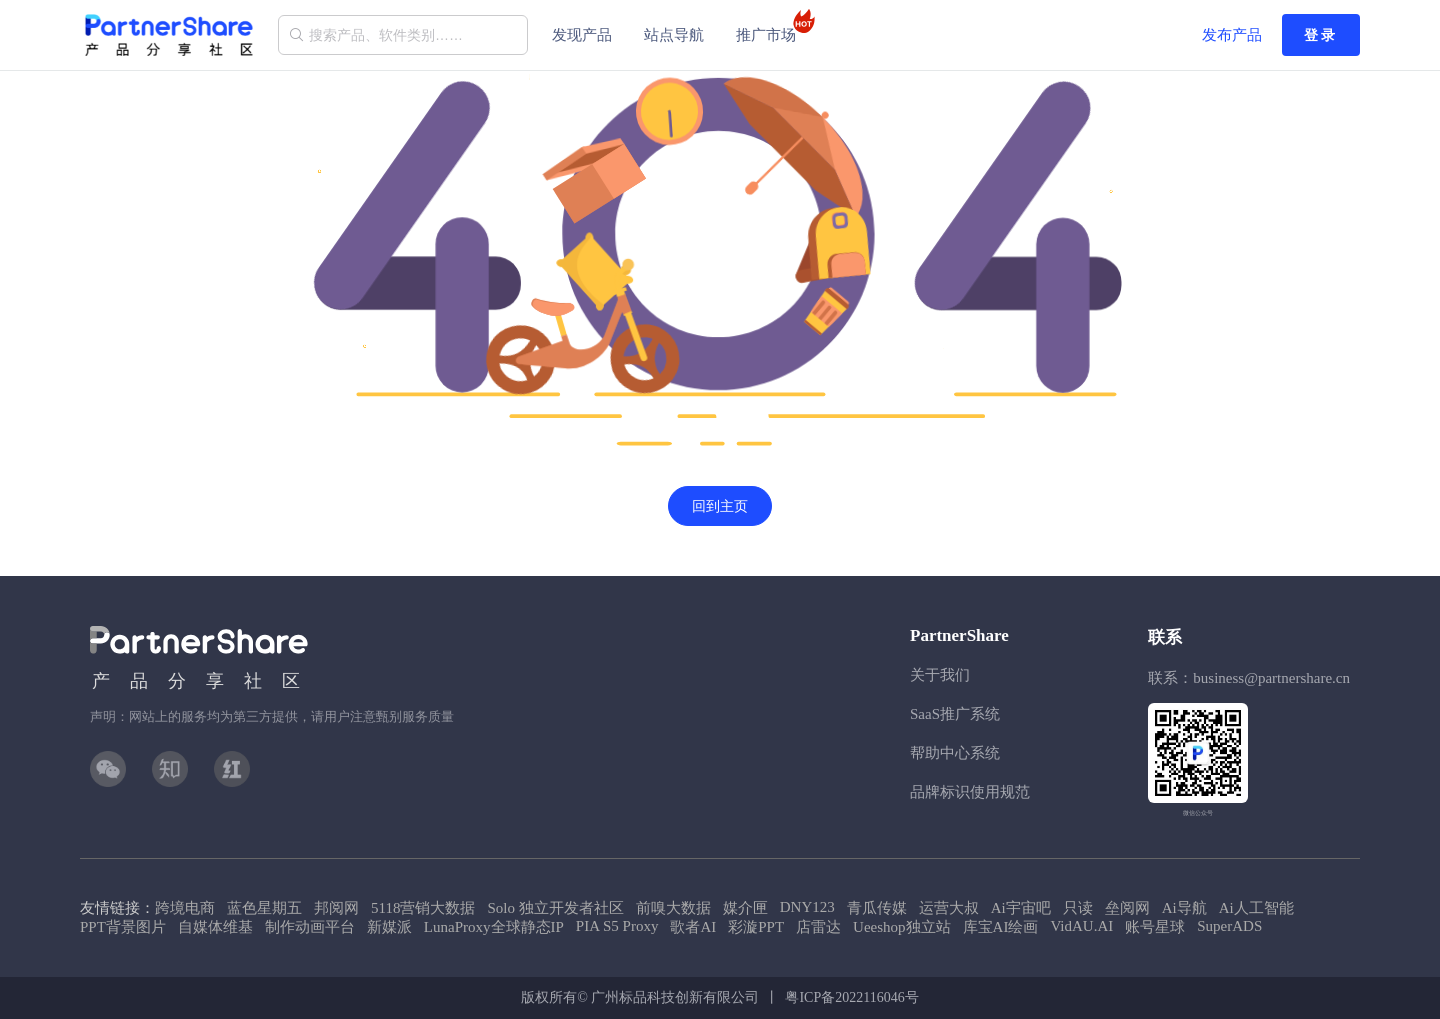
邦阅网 (336, 908)
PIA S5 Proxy (617, 926)
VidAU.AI (1081, 926)
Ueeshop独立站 (902, 927)
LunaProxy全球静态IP (494, 927)
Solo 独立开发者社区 (555, 908)
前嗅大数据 (673, 908)
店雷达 (818, 927)
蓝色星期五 (264, 908)
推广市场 (772, 26)
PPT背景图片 (123, 927)
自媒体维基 (215, 927)
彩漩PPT (756, 927)
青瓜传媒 (877, 908)
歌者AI (693, 927)
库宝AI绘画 (1001, 927)
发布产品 (1232, 35)
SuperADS (1229, 926)
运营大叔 (949, 908)
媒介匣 (745, 908)
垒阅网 (1127, 908)
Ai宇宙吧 (1021, 908)
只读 (1078, 908)
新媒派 (389, 927)
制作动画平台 (310, 927)
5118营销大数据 (423, 908)
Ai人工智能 (1256, 908)
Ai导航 (1184, 908)
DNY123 (807, 907)
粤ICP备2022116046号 (851, 997)
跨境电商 (185, 908)
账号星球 (1155, 927)
